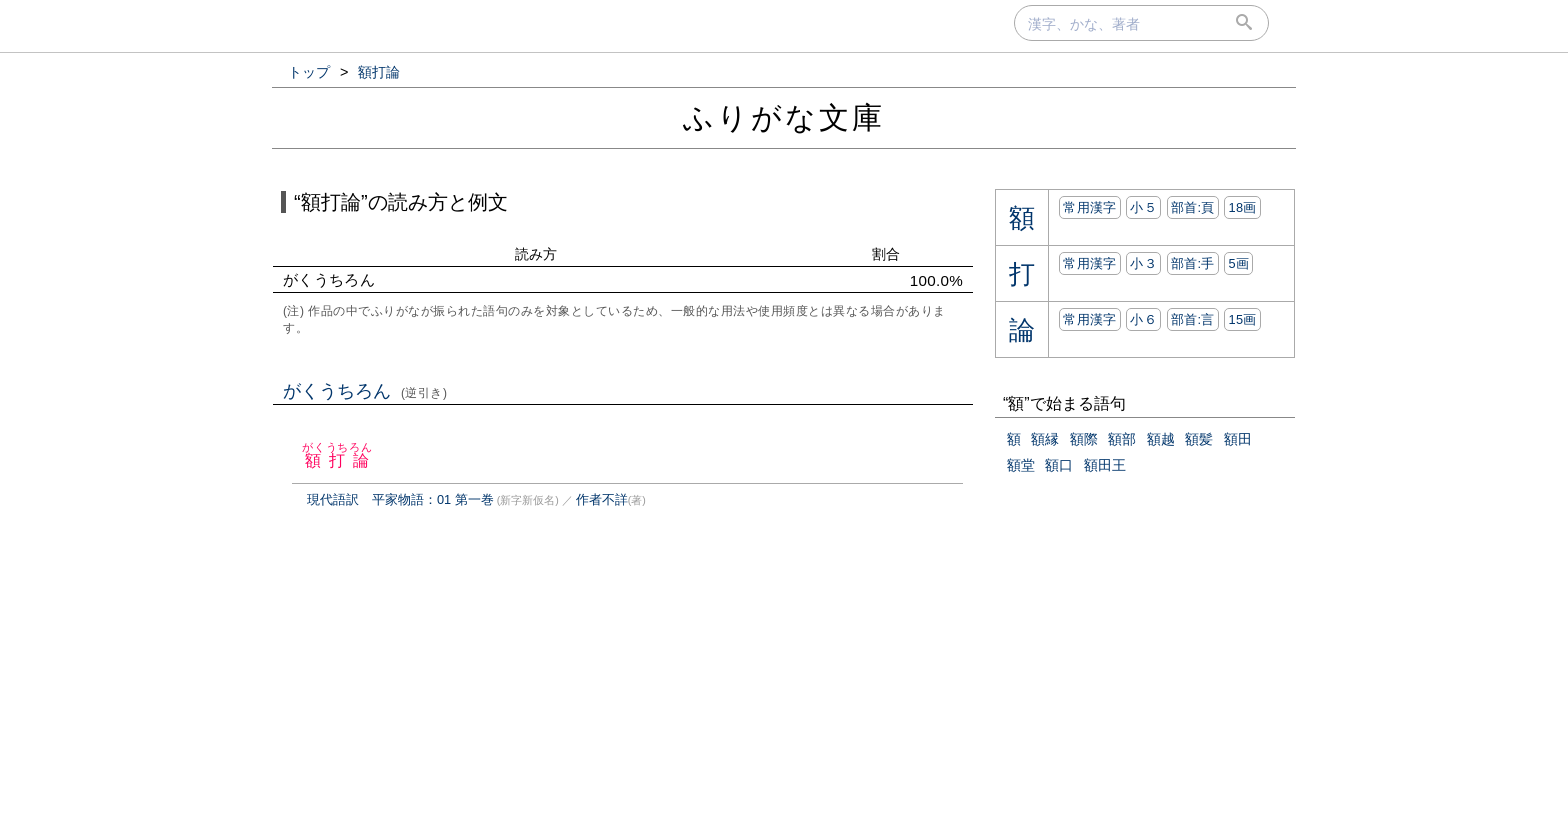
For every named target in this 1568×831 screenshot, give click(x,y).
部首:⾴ (1193, 207)
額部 (1122, 439)
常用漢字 (1089, 207)
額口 (1059, 465)
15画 (1242, 319)
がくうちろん (365, 391)
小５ (1143, 207)
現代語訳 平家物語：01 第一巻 (400, 499)
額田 (1238, 439)
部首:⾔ (1193, 319)
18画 (1242, 207)
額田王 (1105, 465)
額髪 (1199, 439)
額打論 (337, 460)
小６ (1143, 319)
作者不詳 (602, 499)
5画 (1238, 263)
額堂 (1021, 465)
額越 (1161, 439)
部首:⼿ (1193, 263)
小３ (1143, 263)
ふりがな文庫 (784, 117)
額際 (1084, 439)
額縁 (1045, 439)
